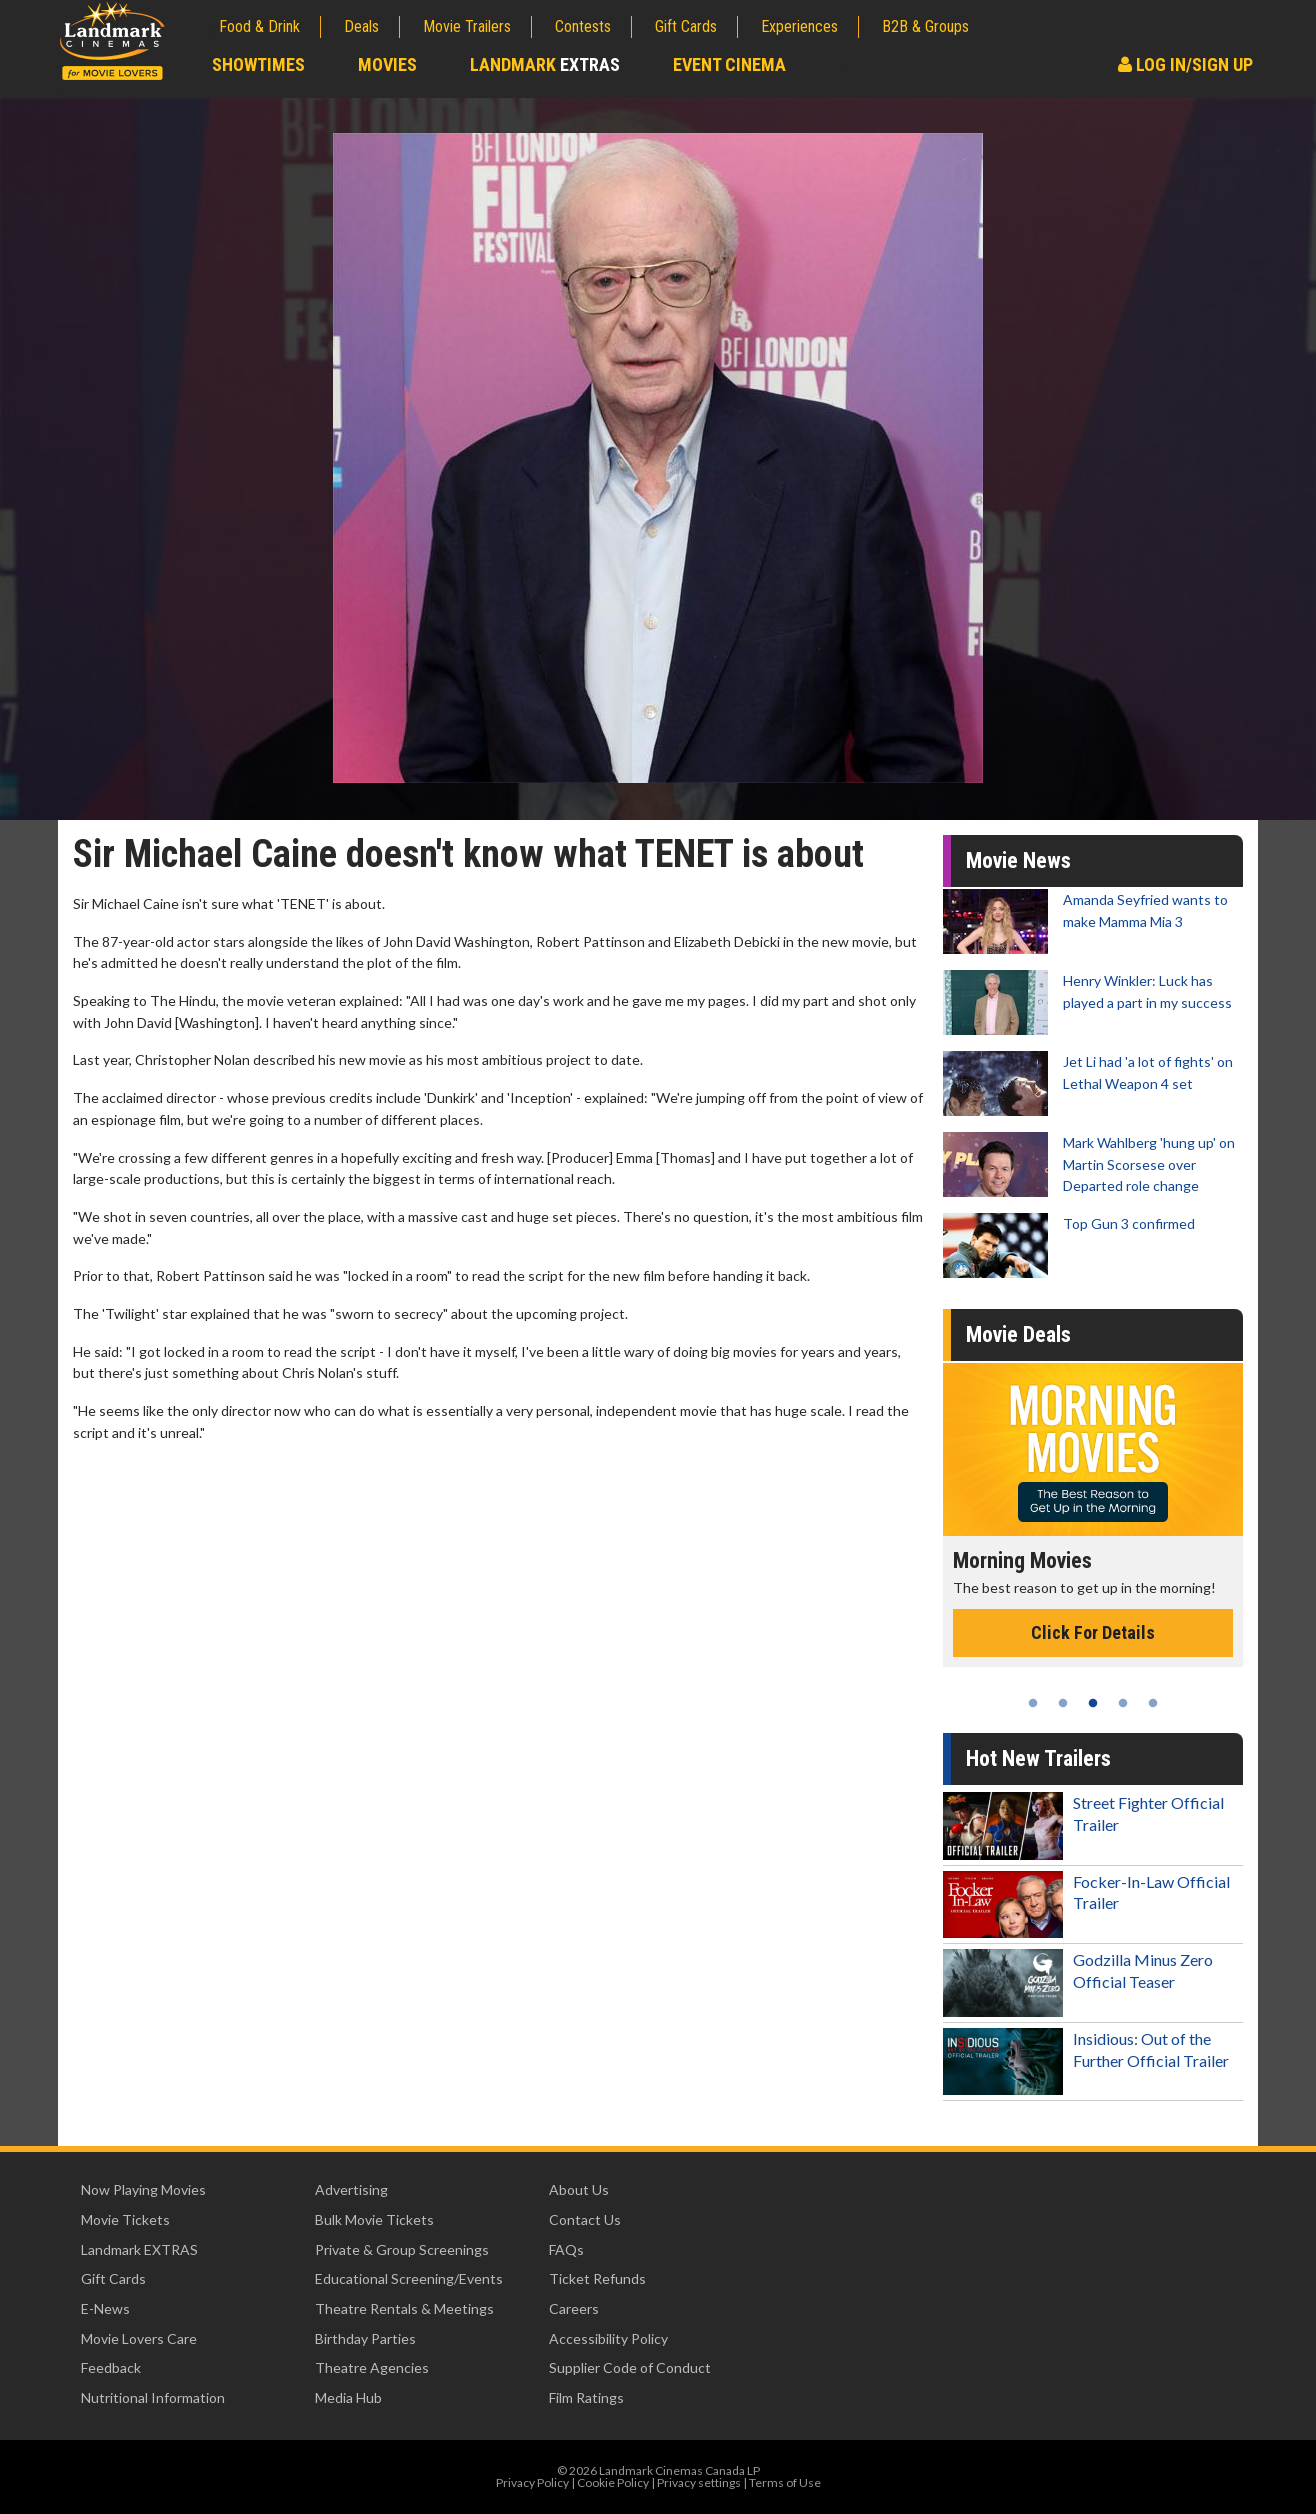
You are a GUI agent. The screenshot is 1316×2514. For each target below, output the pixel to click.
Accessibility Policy (608, 2338)
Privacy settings (699, 2482)
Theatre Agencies (372, 2367)
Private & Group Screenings (402, 2249)
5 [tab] (1153, 1703)
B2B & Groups (925, 26)
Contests (583, 26)
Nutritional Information (153, 2397)
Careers (574, 2308)
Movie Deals (1018, 1334)
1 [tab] (1033, 1703)
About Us (579, 2189)
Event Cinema (729, 64)
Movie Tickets (125, 2219)
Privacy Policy (532, 2482)
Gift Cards (686, 26)
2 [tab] (1063, 1703)
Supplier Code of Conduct (630, 2367)
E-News (105, 2308)
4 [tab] (1123, 1703)
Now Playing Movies (143, 2189)
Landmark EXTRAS (139, 2249)
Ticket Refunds (597, 2278)
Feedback (111, 2367)
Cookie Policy (613, 2482)
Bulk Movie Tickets (374, 2219)
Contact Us (585, 2219)
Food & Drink (259, 26)
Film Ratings (586, 2397)
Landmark (545, 64)
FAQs (566, 2249)
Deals (361, 26)
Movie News (1018, 860)
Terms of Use (785, 2482)
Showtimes (258, 64)
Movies (387, 64)
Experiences (799, 26)
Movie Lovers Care (139, 2338)
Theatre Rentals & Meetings (404, 2308)
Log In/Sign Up (1185, 64)
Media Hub (348, 2397)
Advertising (351, 2189)
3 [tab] (1093, 1703)
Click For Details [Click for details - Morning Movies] (1093, 1632)
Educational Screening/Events (409, 2278)
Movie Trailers (467, 26)
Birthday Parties (365, 2338)
